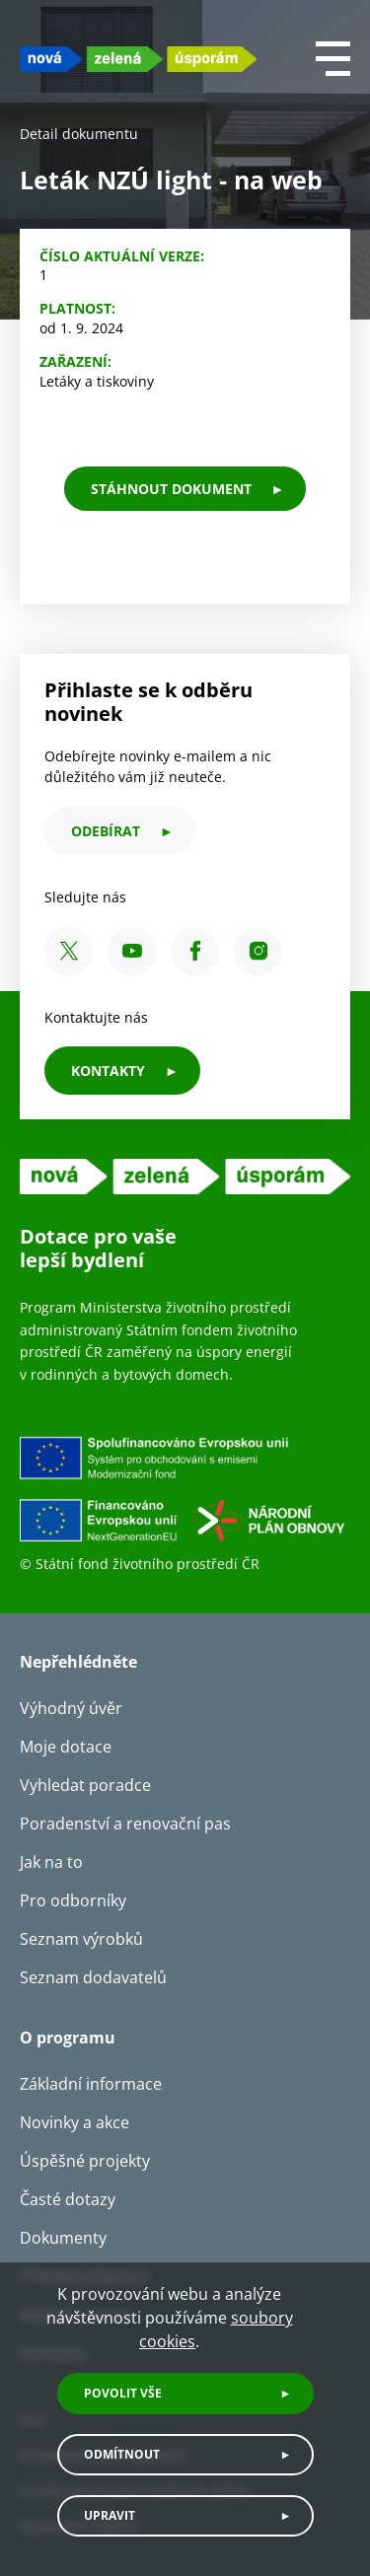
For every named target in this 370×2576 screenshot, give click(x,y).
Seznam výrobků (81, 1939)
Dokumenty (63, 2238)
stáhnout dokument (171, 488)
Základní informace (91, 2084)
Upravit (109, 2515)
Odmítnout (122, 2454)
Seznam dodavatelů (93, 1977)
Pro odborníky (73, 1900)
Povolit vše (123, 2393)
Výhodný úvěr (71, 1708)
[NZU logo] (138, 58)
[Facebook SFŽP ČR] (195, 951)
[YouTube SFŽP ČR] (132, 951)
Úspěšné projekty (85, 2161)
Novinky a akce (74, 2122)
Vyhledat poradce (85, 1785)
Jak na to (51, 1862)
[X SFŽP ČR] (68, 951)
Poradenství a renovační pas (125, 1823)
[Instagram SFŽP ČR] (258, 951)
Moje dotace (65, 1746)
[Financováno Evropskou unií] (185, 1494)
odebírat (105, 831)
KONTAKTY (108, 1070)
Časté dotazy (67, 2199)
